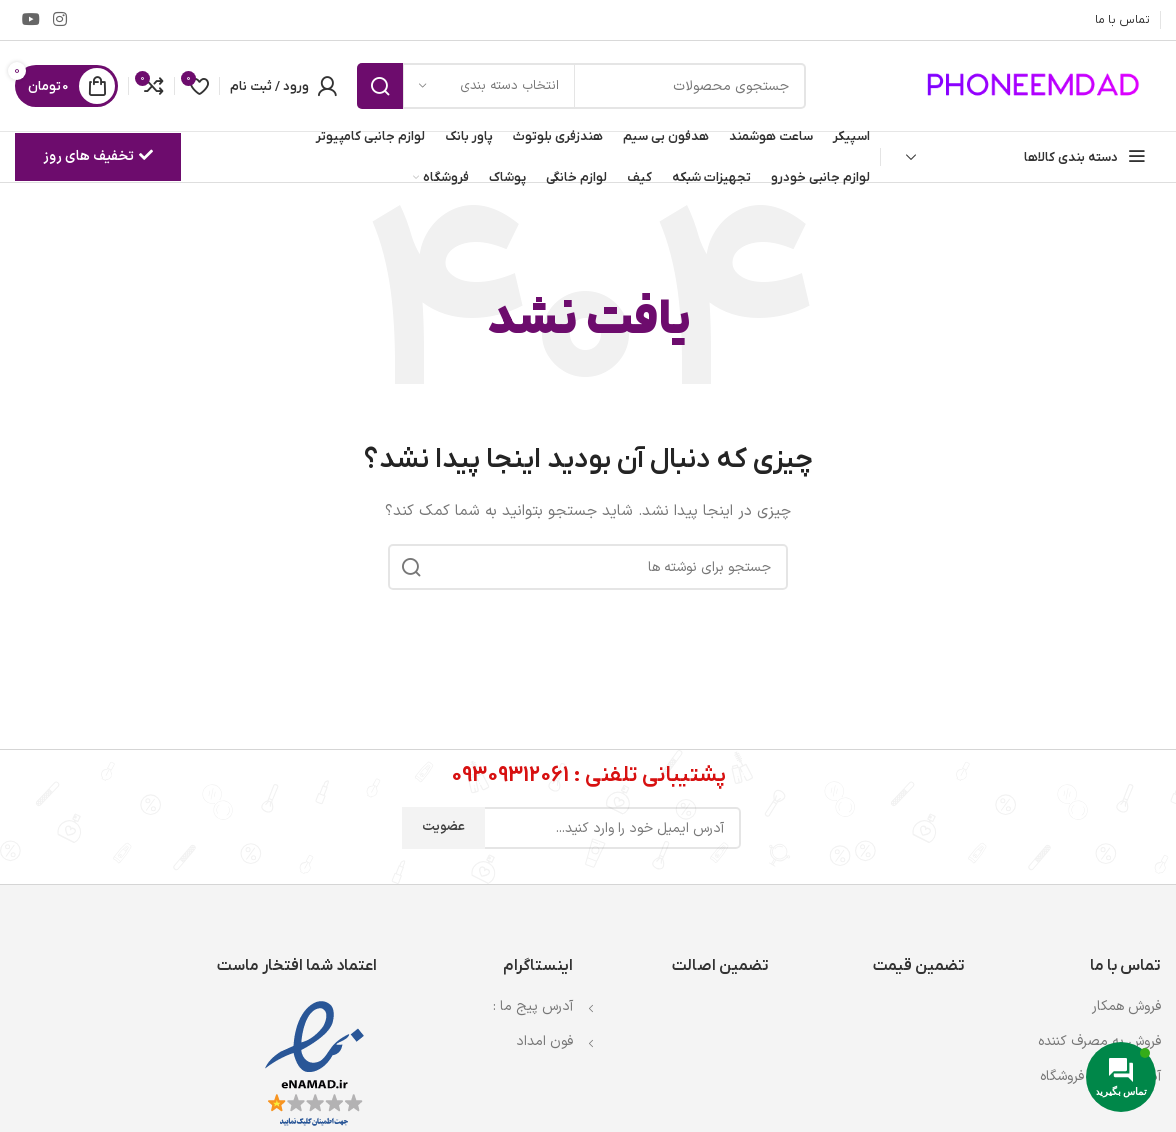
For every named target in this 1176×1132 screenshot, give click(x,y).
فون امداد (544, 1041)
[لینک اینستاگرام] (59, 20)
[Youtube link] (30, 20)
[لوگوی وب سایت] (1036, 85)
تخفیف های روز (98, 156)
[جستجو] (581, 86)
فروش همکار (1126, 1006)
